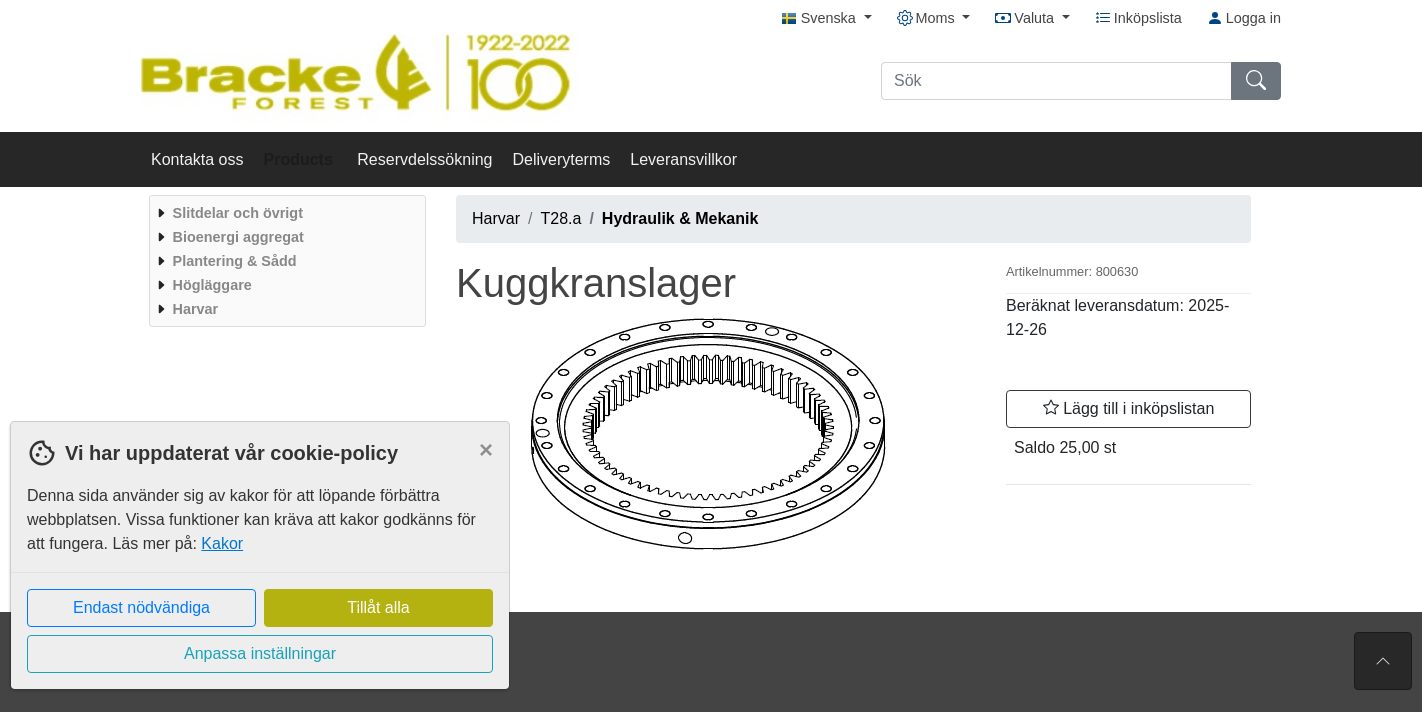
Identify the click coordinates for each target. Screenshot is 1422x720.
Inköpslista (1138, 18)
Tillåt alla (378, 607)
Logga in (1244, 18)
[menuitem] (285, 213)
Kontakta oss (197, 159)
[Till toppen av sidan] (1383, 661)
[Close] (486, 450)
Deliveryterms (561, 159)
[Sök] (1056, 81)
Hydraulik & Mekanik (680, 218)
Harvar (496, 218)
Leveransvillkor (683, 159)
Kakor (222, 543)
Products (301, 159)
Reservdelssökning (424, 159)
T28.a (560, 218)
